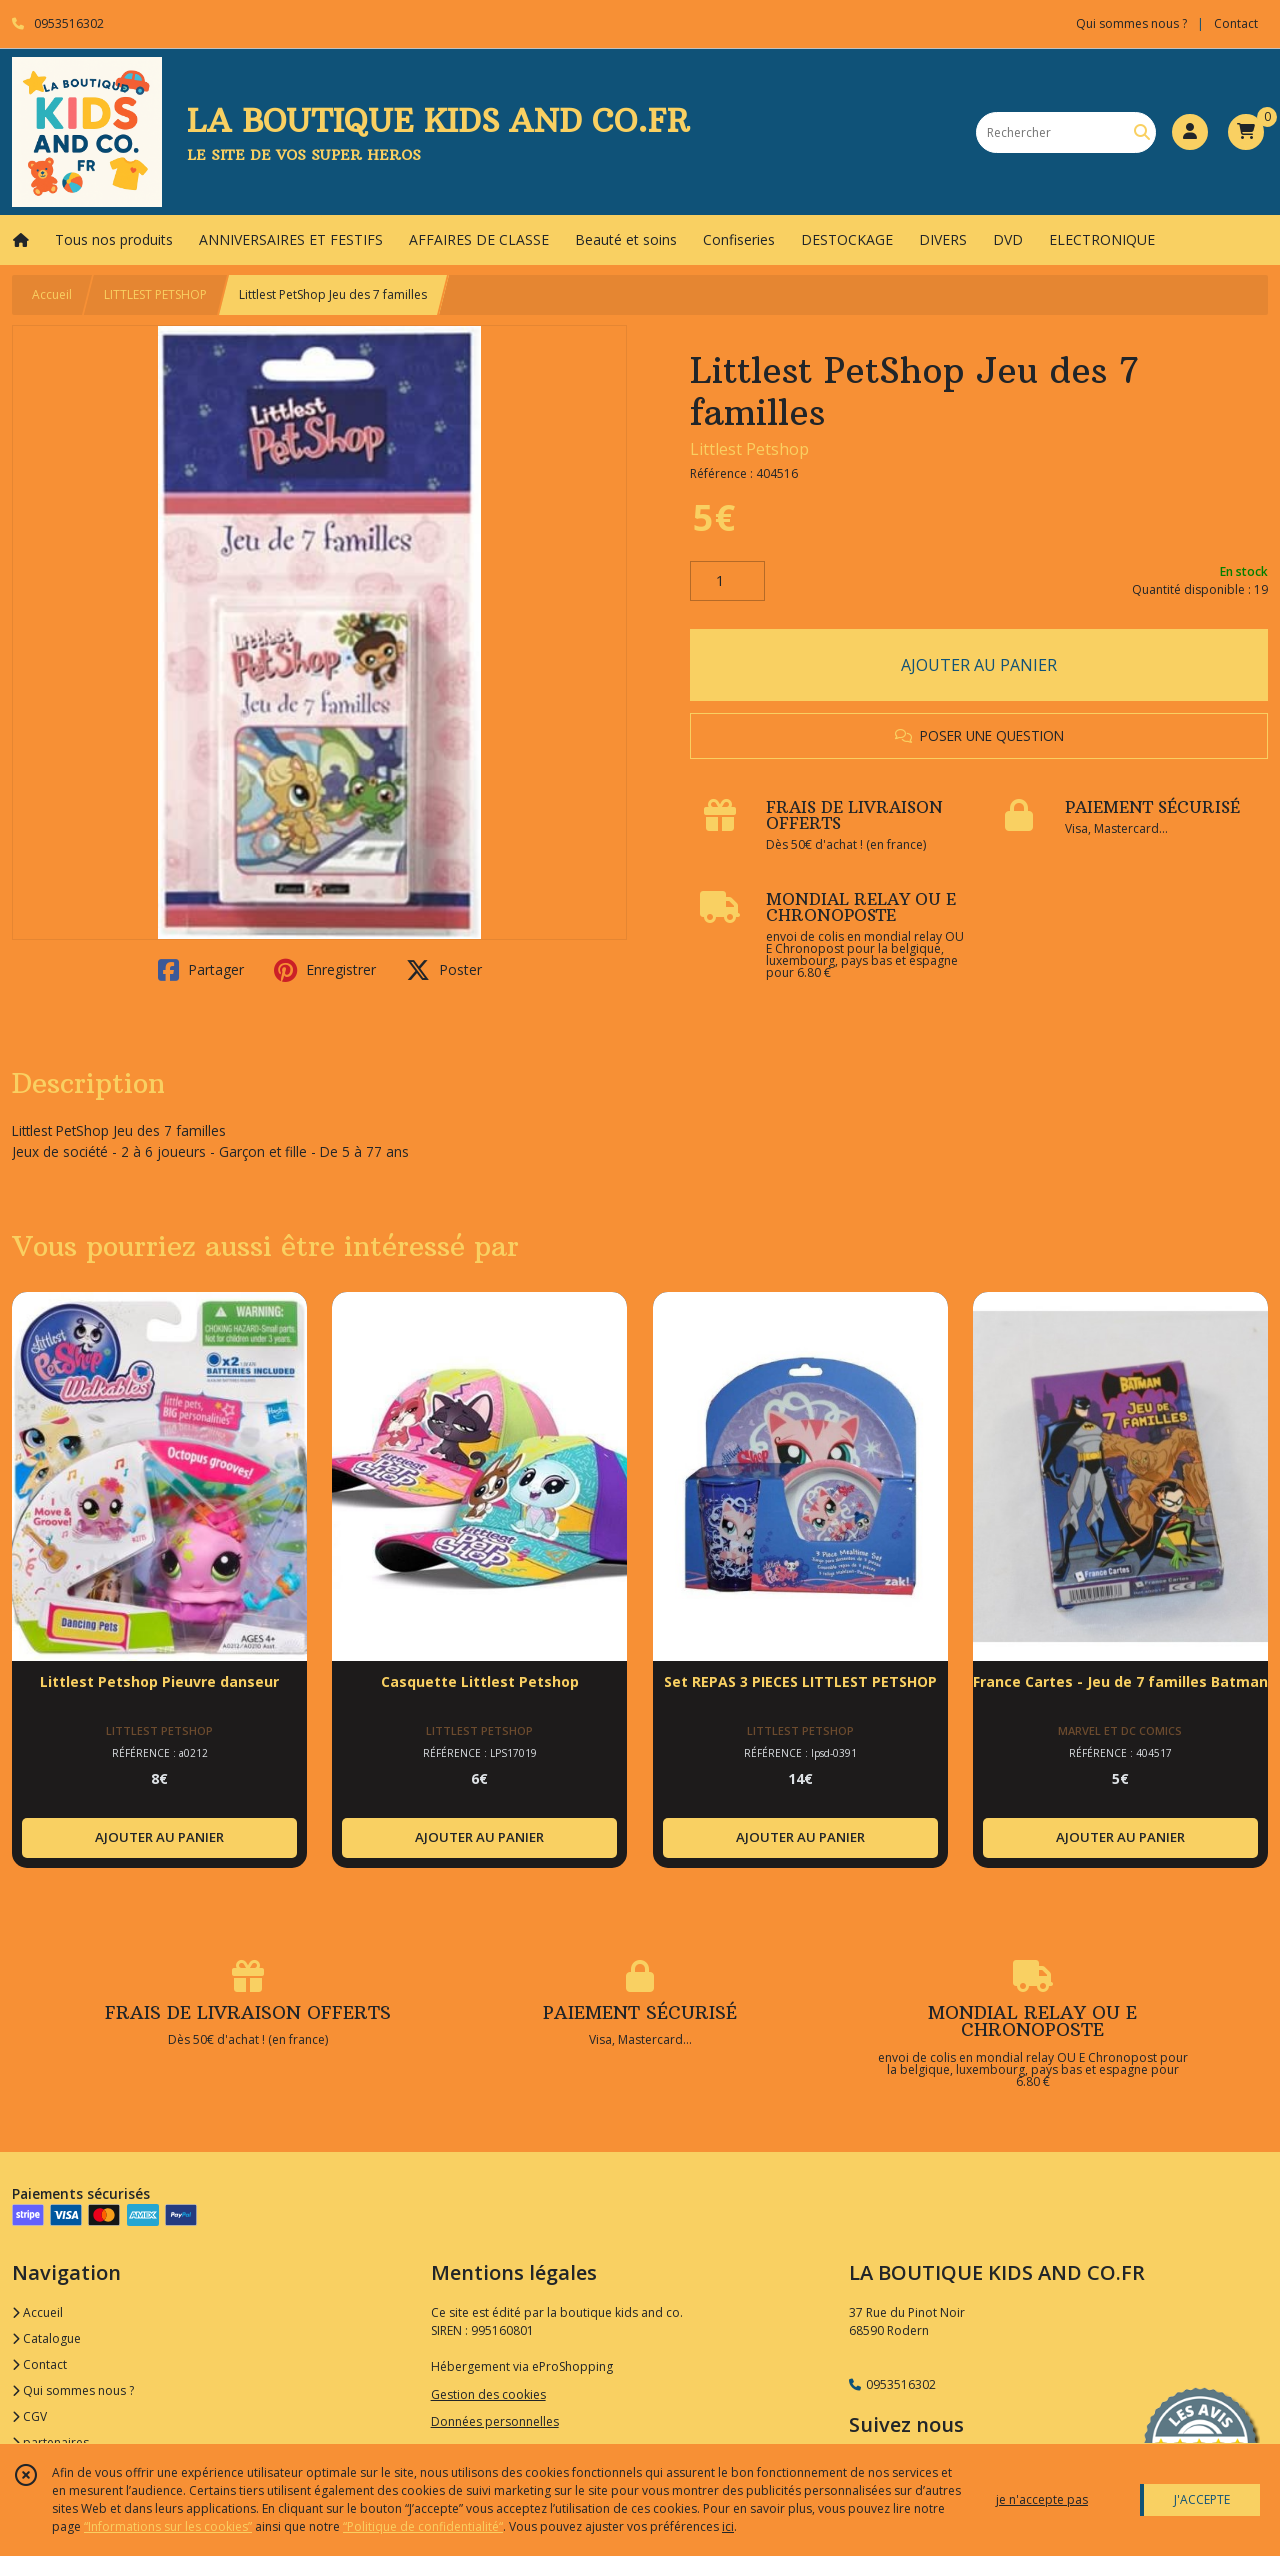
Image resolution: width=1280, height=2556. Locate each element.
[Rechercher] (1142, 132)
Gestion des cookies (488, 2394)
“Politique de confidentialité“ (423, 2526)
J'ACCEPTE (1202, 2499)
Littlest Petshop (749, 449)
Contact (1236, 23)
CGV (29, 2416)
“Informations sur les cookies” (168, 2526)
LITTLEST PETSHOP (155, 294)
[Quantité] (727, 581)
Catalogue (46, 2338)
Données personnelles (495, 2421)
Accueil (52, 294)
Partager (201, 970)
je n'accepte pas (1042, 2499)
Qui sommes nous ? (73, 2390)
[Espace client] (1190, 132)
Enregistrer (325, 970)
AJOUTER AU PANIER (979, 665)
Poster (444, 970)
